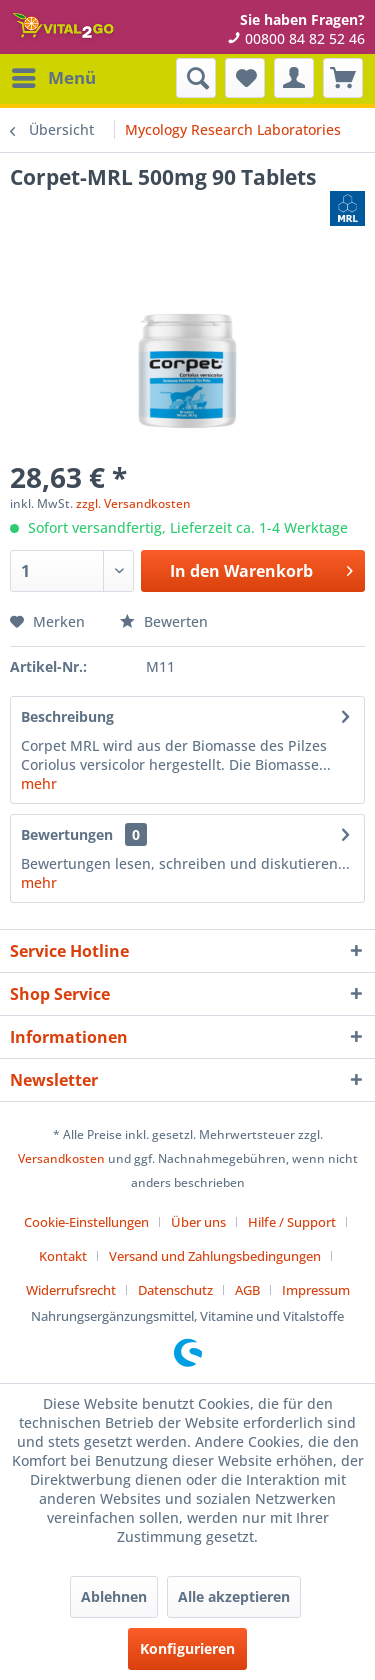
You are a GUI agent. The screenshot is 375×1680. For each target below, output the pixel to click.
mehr (39, 783)
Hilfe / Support (292, 1222)
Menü (54, 75)
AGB (247, 1290)
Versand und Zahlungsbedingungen (215, 1256)
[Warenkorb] (343, 78)
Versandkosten (61, 1158)
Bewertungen (67, 834)
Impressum (316, 1290)
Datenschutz (175, 1290)
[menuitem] (53, 78)
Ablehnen (114, 1596)
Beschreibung (67, 716)
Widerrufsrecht (71, 1290)
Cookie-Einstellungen (86, 1222)
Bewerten (164, 621)
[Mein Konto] (294, 78)
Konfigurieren (187, 1648)
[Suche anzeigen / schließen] (196, 78)
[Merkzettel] (245, 78)
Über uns (198, 1222)
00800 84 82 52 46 (296, 38)
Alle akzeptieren (234, 1596)
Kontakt (63, 1256)
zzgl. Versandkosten (133, 503)
